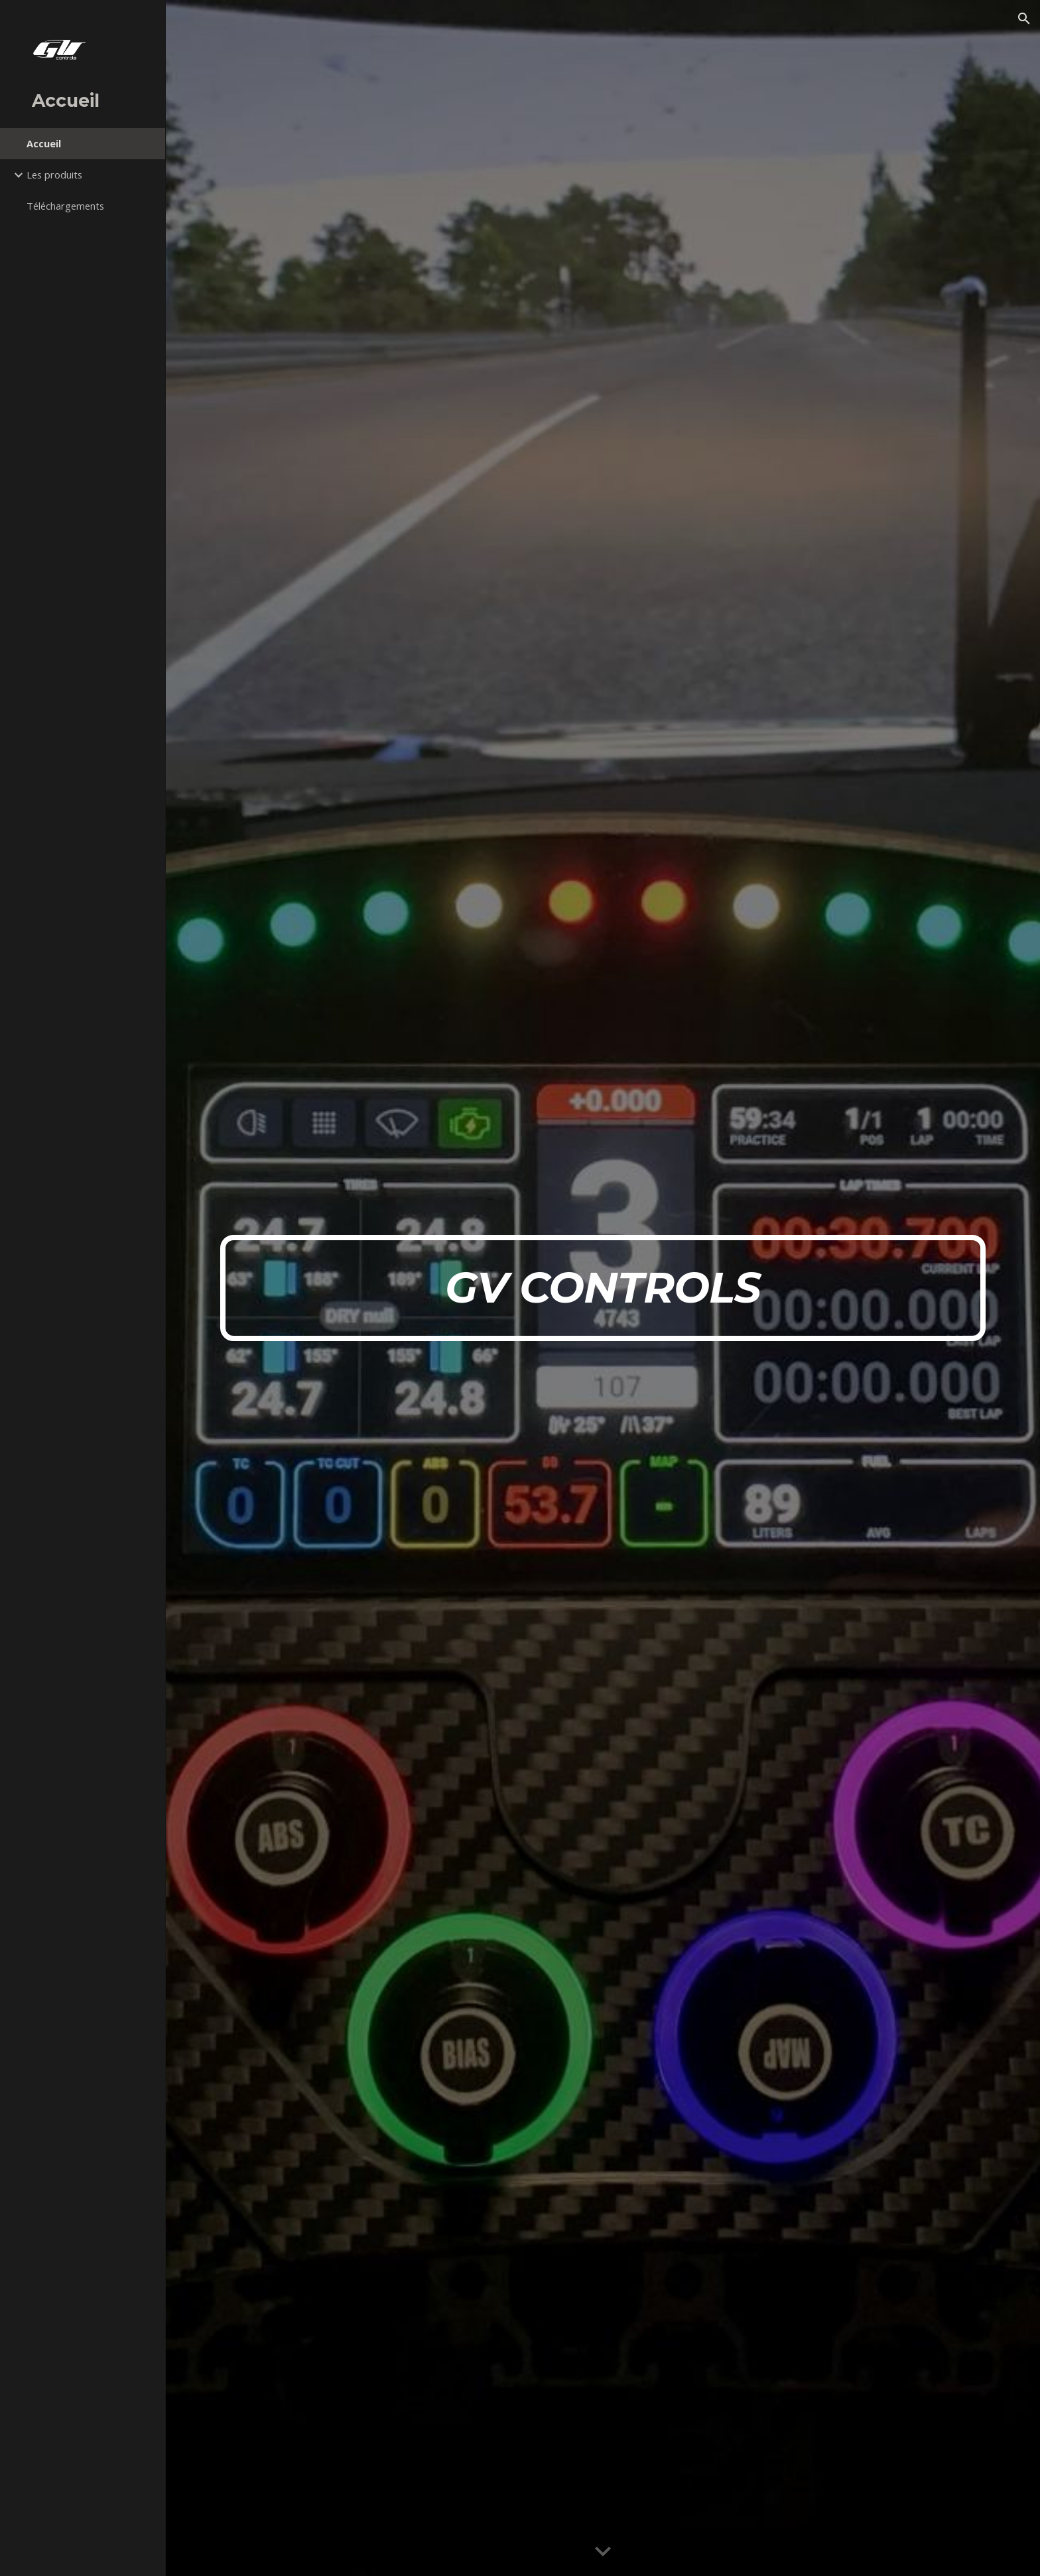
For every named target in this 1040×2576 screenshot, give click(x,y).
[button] (1024, 19)
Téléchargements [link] (65, 205)
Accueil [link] (44, 143)
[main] (603, 1287)
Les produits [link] (54, 174)
